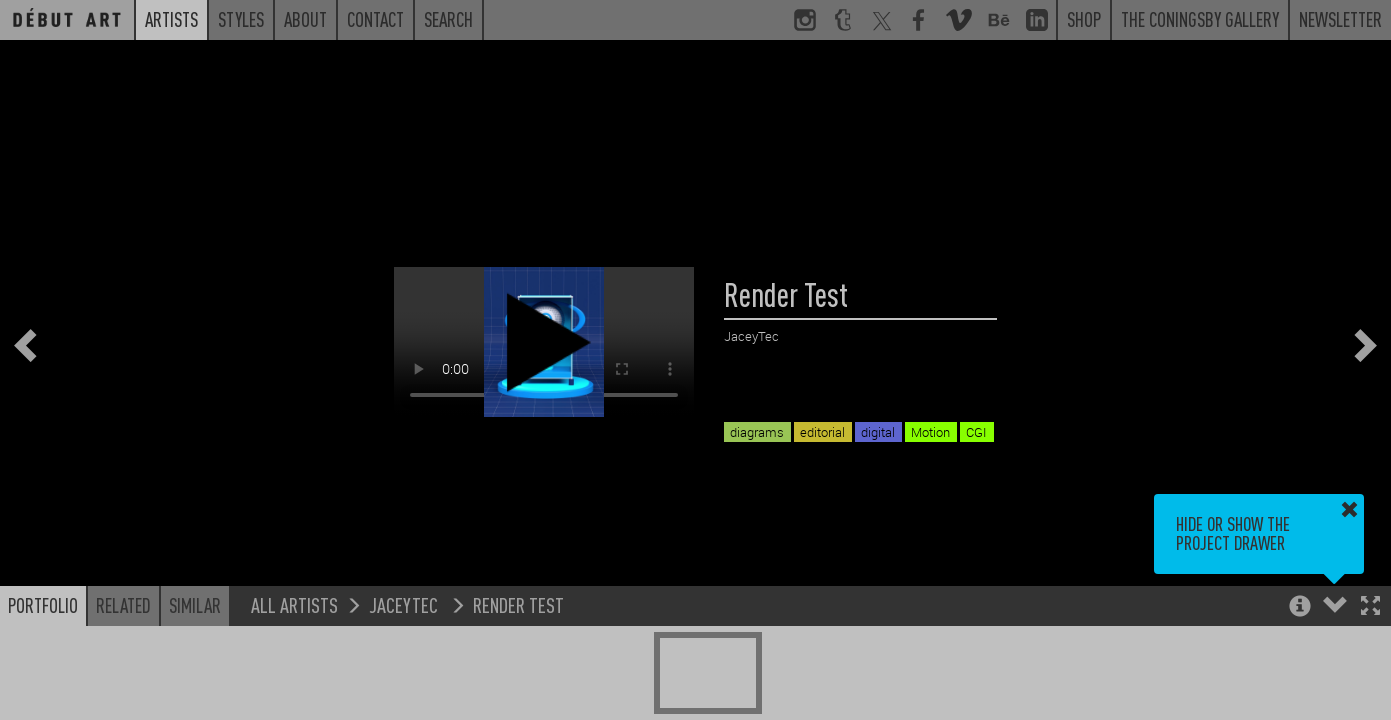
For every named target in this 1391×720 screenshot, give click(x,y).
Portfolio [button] (43, 605)
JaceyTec (405, 604)
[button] (1370, 607)
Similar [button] (195, 605)
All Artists (294, 604)
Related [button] (123, 605)
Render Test (518, 604)
